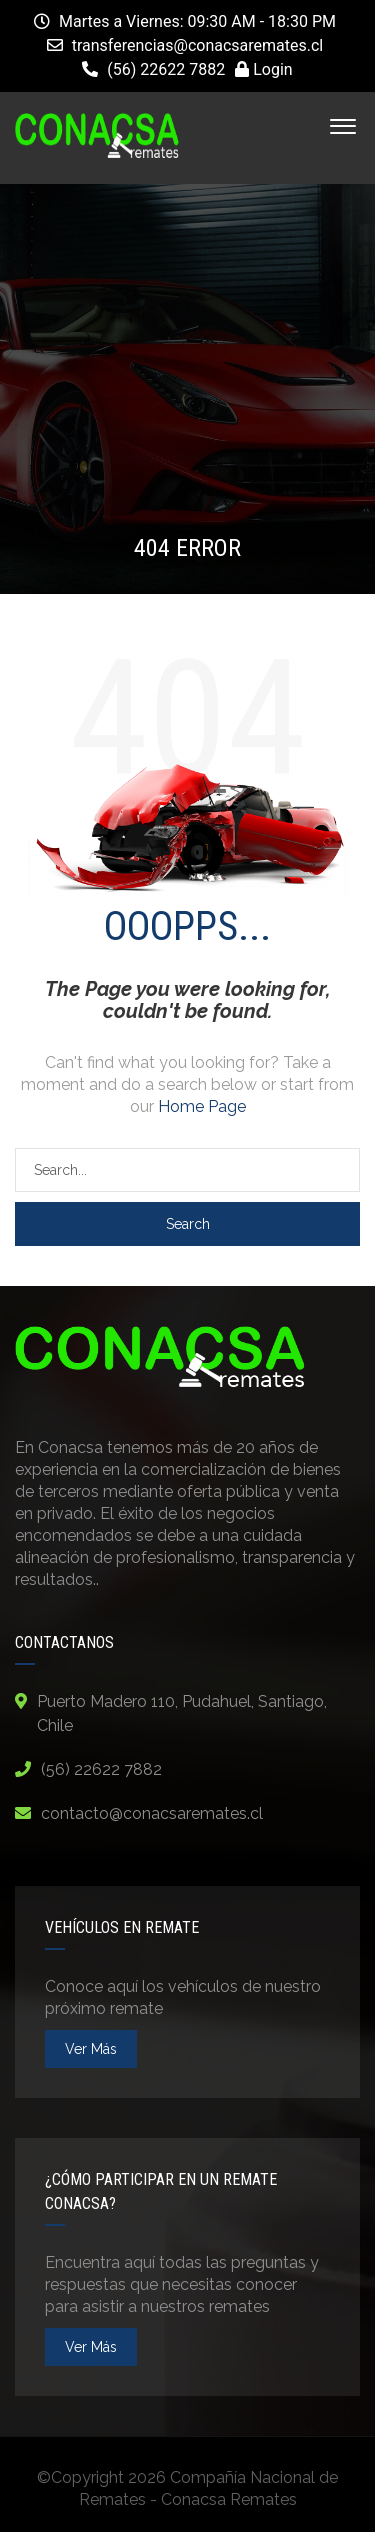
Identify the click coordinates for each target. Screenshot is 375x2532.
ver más (91, 2049)
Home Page (202, 1106)
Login (263, 69)
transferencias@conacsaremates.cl (198, 45)
